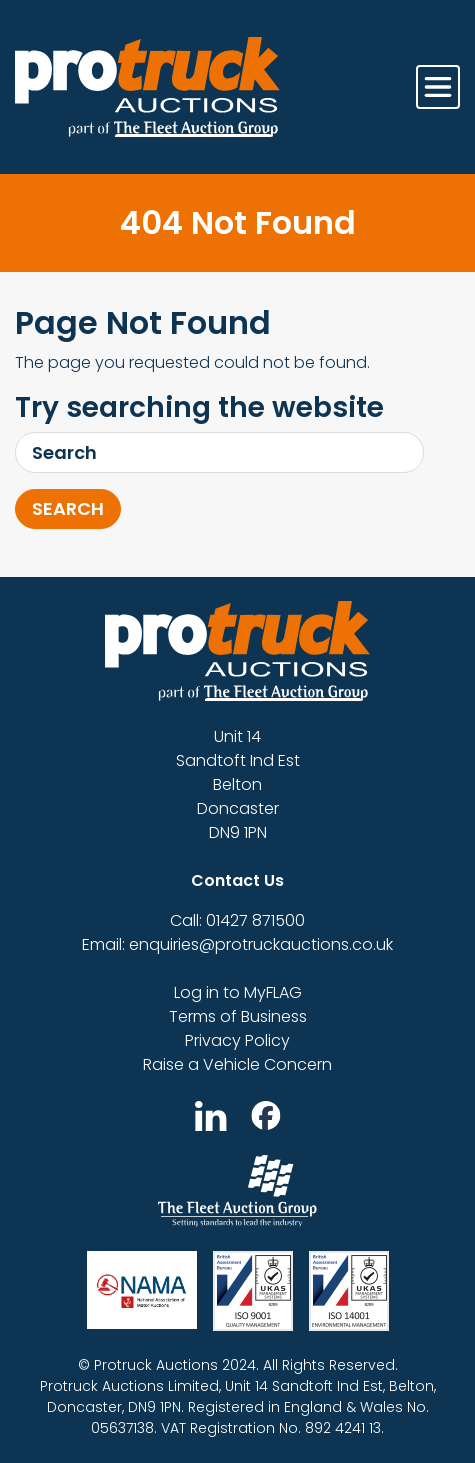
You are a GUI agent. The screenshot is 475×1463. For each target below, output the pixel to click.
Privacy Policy (237, 1040)
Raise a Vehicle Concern (237, 1064)
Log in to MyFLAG (238, 992)
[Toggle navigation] (438, 87)
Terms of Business (238, 1016)
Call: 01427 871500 (237, 920)
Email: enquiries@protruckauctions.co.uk (237, 944)
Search (68, 508)
